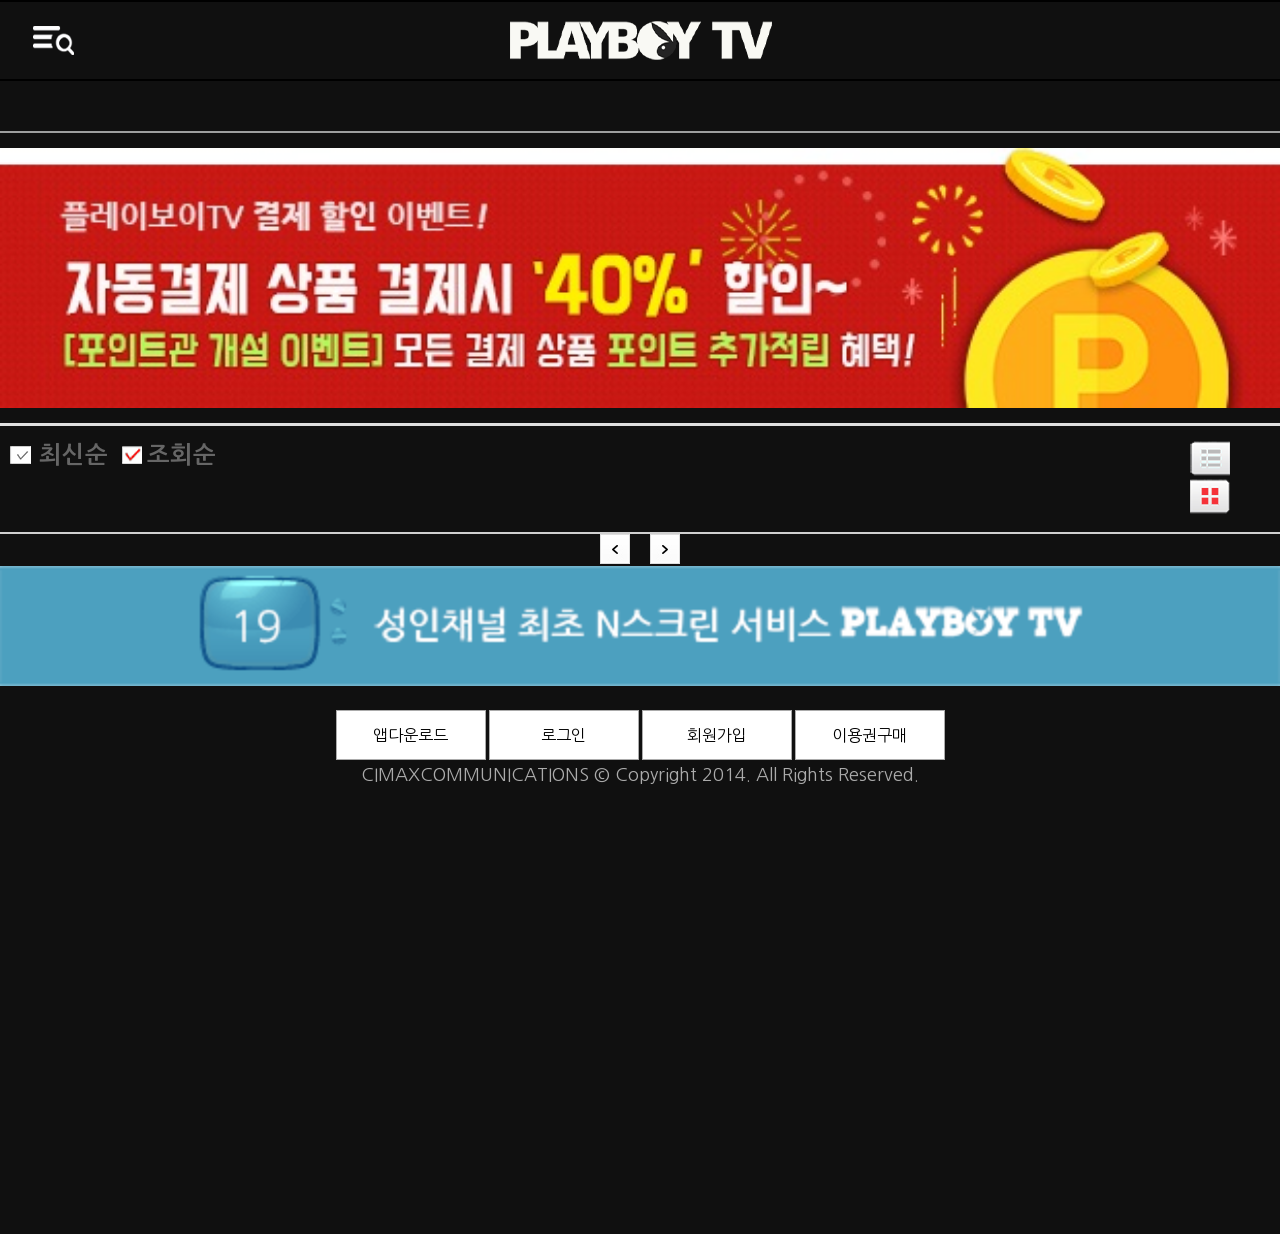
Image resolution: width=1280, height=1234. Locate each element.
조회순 (181, 455)
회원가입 (717, 735)
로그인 (563, 735)
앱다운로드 (410, 735)
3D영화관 (1120, 106)
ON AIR (160, 106)
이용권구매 (869, 735)
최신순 (73, 455)
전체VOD (480, 106)
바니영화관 (800, 106)
